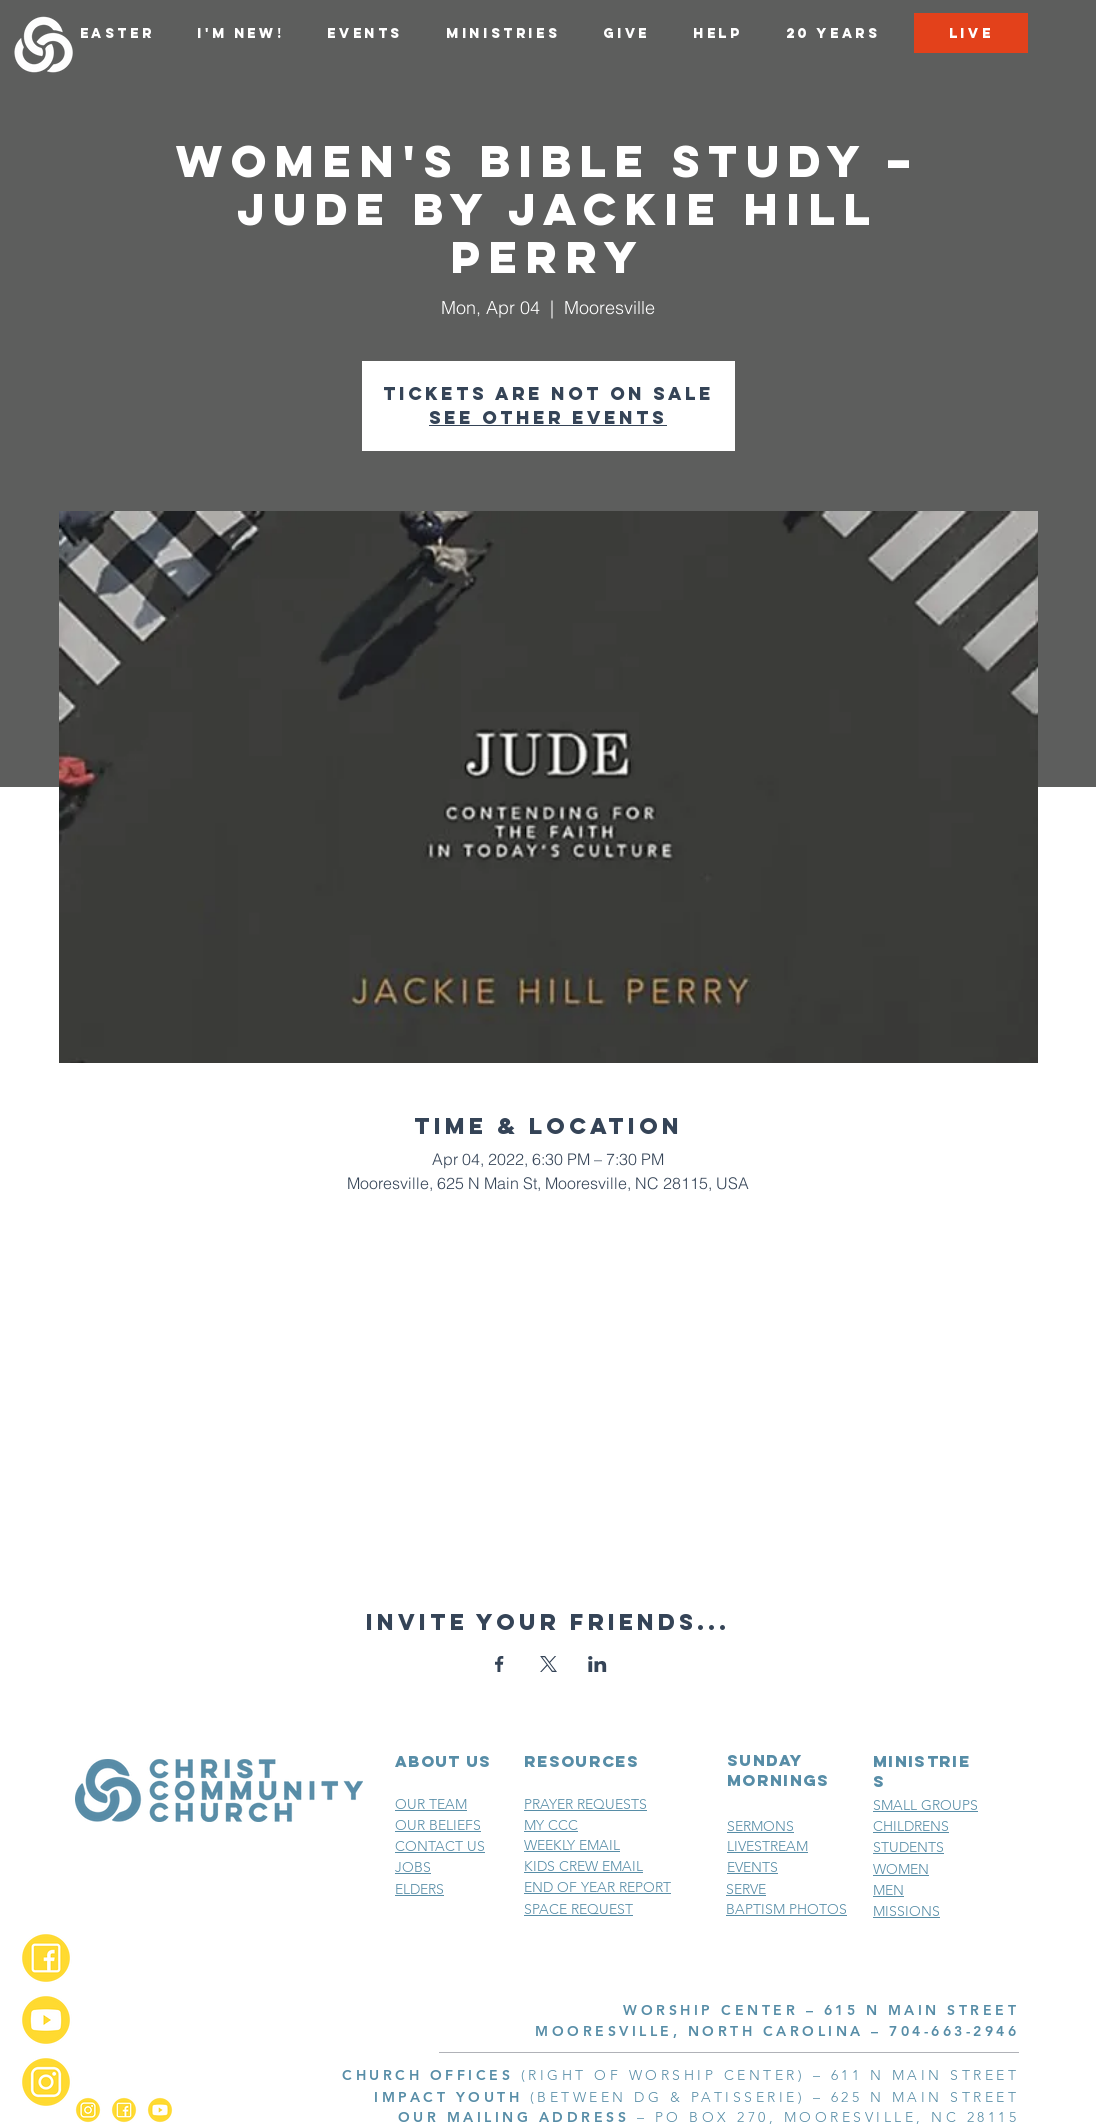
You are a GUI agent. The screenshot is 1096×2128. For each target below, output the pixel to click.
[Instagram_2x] (46, 2082)
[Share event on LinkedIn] (597, 1664)
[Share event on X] (548, 1664)
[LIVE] (971, 33)
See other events (548, 417)
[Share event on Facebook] (499, 1664)
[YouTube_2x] (46, 2020)
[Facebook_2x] (46, 1958)
